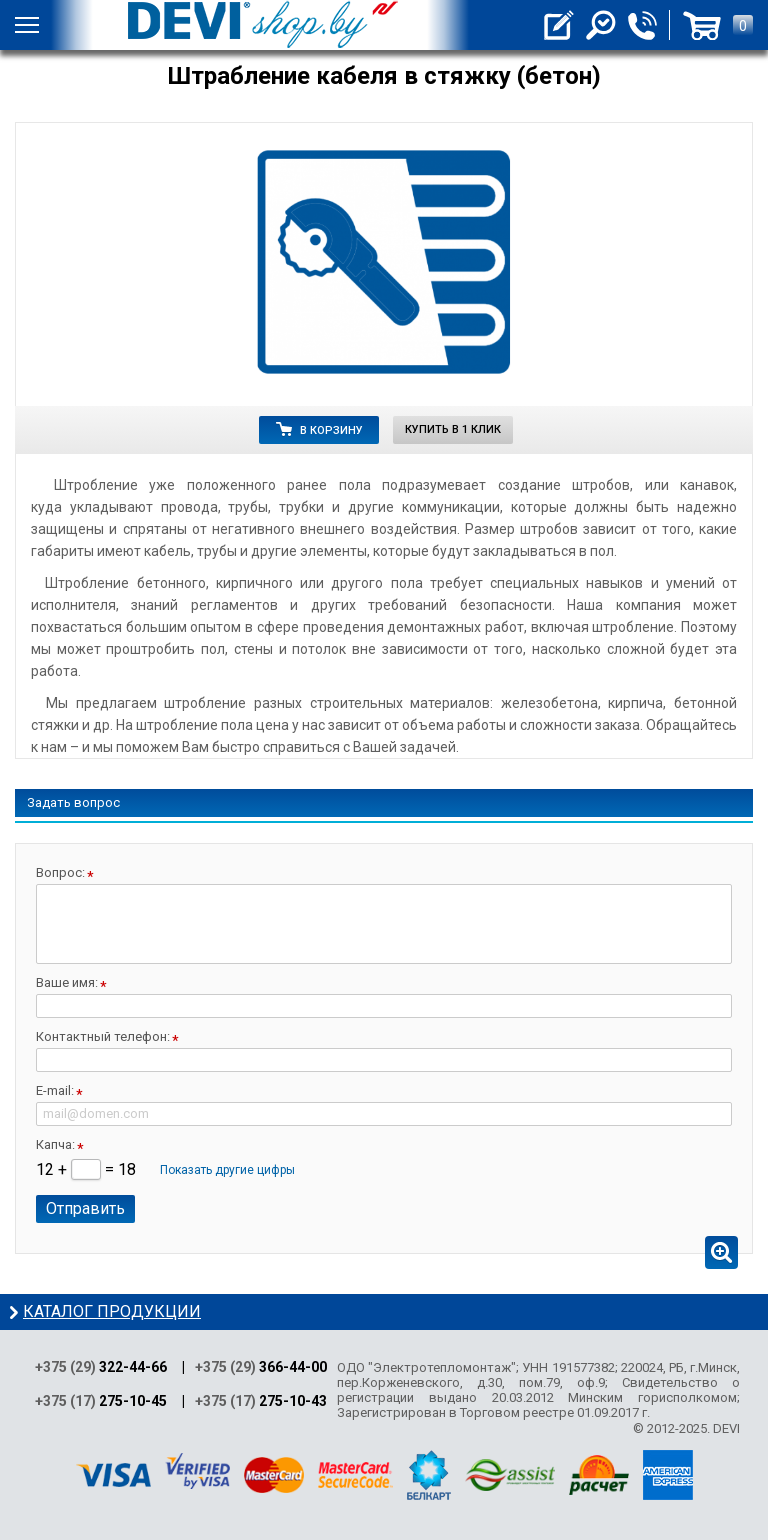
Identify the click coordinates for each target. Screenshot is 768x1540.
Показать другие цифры (227, 1170)
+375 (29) (101, 1367)
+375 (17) (101, 1401)
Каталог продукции (112, 1311)
